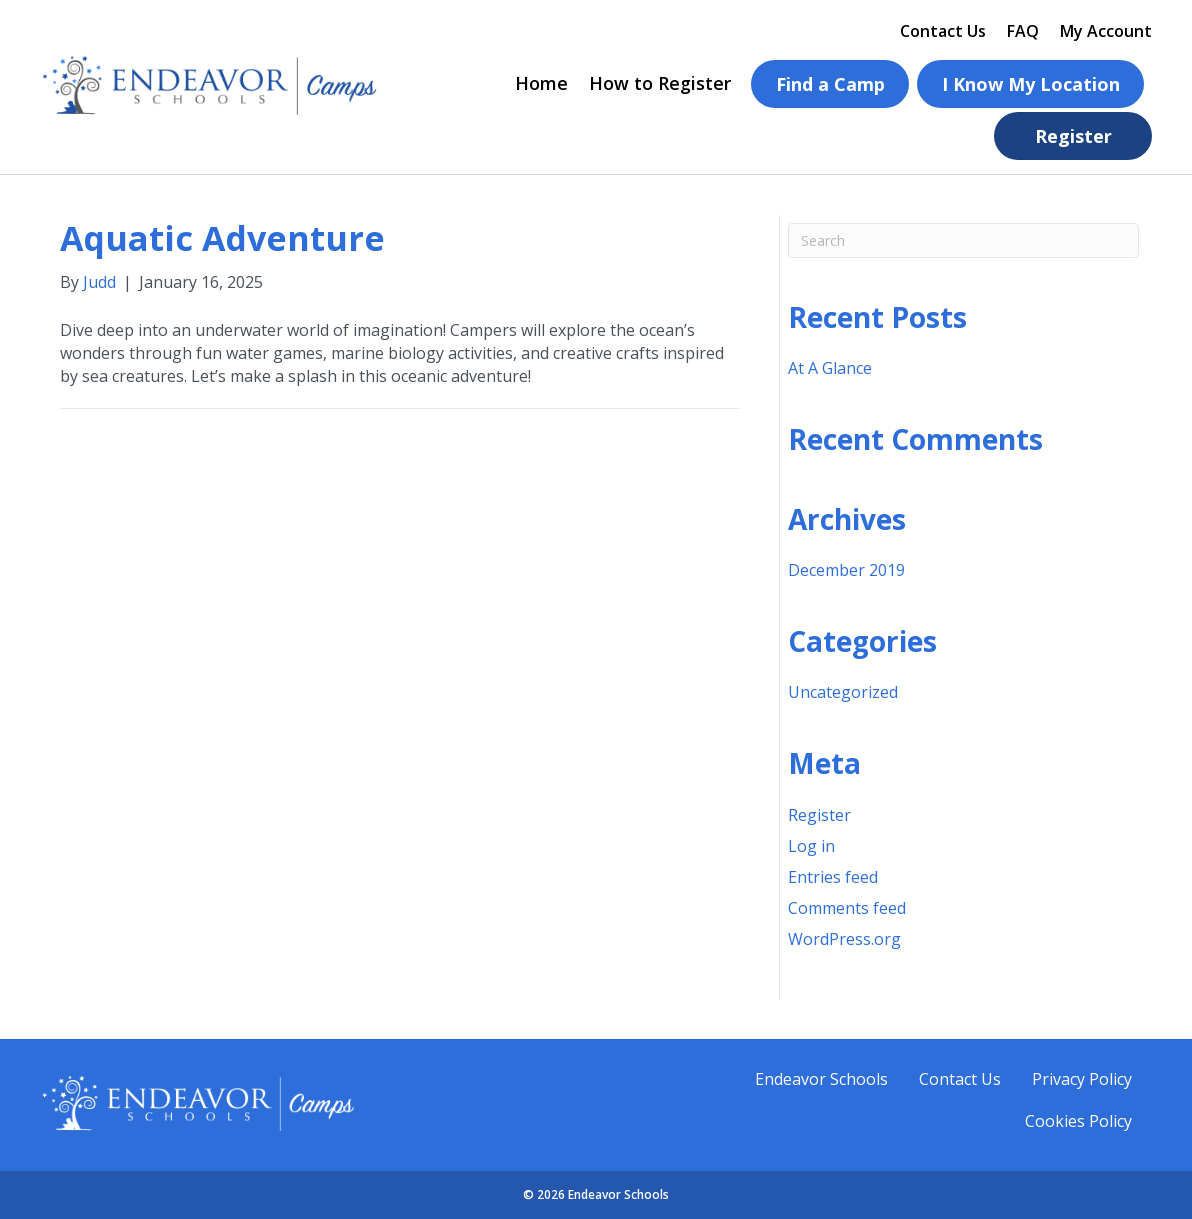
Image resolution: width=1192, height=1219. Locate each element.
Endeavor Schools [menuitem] (821, 1079)
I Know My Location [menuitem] (1031, 84)
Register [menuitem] (1073, 136)
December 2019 (846, 570)
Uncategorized (843, 692)
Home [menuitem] (541, 83)
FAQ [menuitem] (1023, 31)
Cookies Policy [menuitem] (1078, 1121)
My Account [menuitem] (1106, 31)
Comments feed (847, 908)
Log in (811, 846)
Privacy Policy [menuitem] (1082, 1079)
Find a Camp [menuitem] (830, 84)
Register (819, 815)
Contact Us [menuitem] (943, 31)
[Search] (964, 240)
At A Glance (830, 368)
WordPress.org (844, 939)
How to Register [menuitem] (660, 83)
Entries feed (833, 877)
